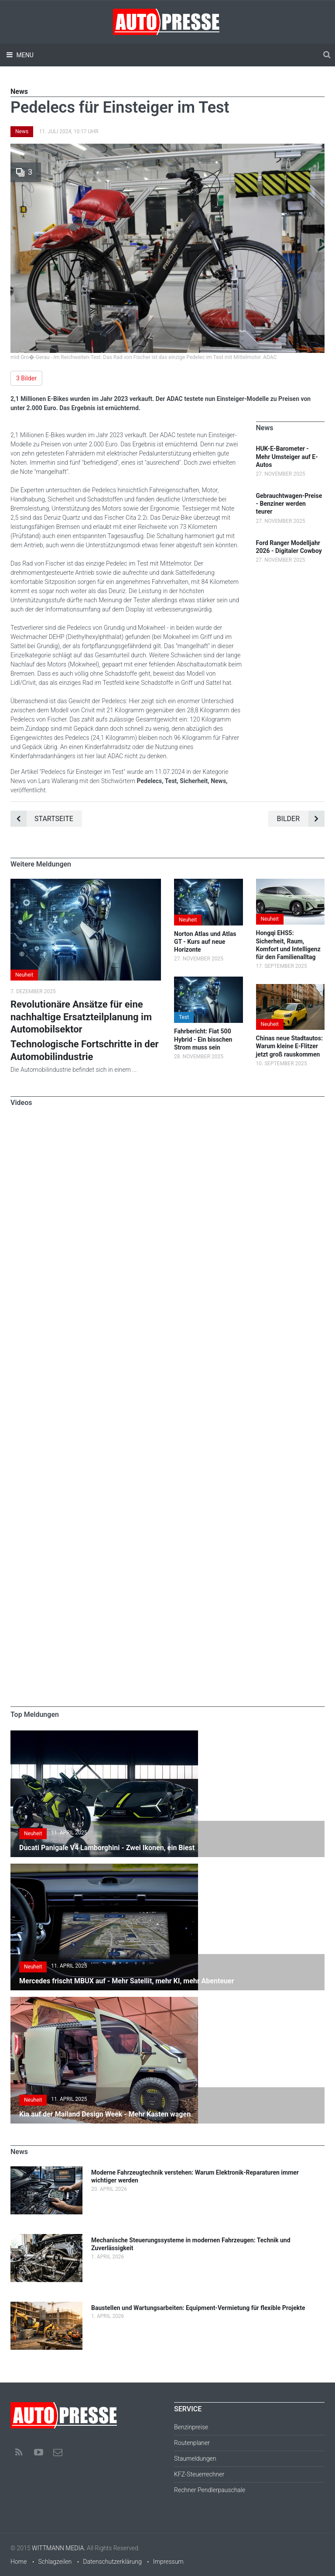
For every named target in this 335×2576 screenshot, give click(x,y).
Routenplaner (192, 2442)
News (21, 131)
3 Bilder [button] (26, 378)
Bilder (301, 819)
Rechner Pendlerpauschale (209, 2489)
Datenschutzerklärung (112, 2561)
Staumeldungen (195, 2458)
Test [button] (184, 1017)
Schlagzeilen (55, 2561)
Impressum (168, 2561)
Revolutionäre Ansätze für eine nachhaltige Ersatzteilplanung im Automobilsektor (81, 1017)
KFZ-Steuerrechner (199, 2474)
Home (18, 2561)
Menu (24, 55)
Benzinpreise (191, 2427)
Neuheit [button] (24, 975)
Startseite (41, 819)
